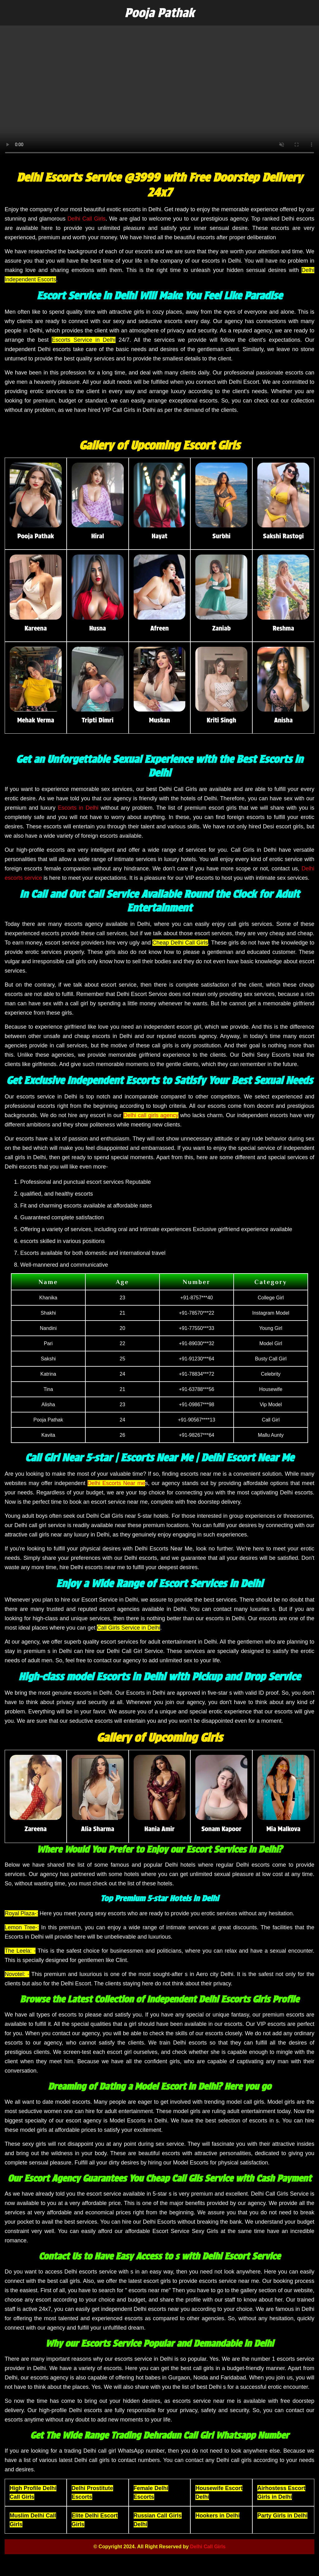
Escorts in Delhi (78, 808)
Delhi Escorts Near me (116, 1483)
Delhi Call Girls (87, 219)
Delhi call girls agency (151, 1115)
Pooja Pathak (160, 12)
